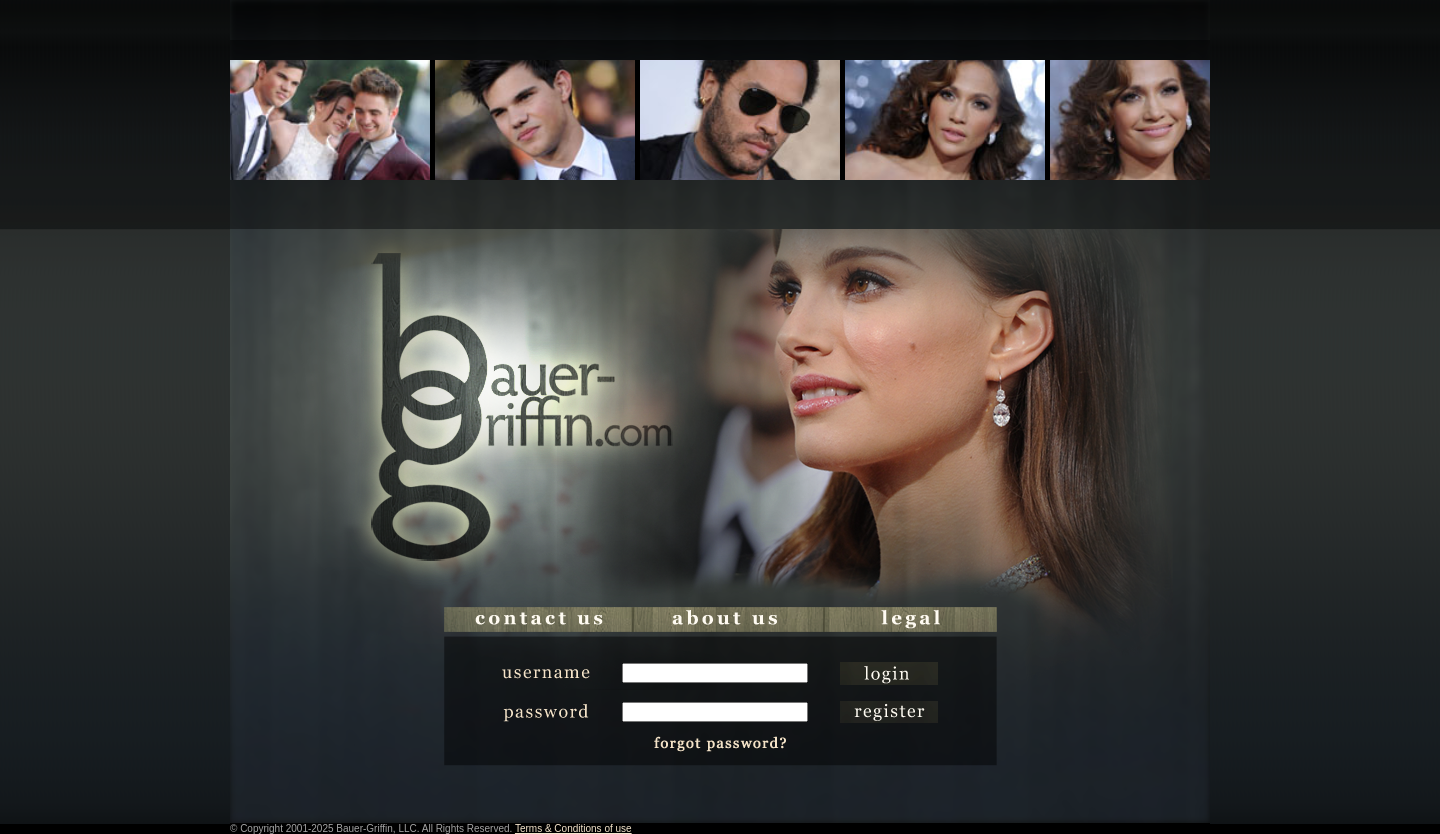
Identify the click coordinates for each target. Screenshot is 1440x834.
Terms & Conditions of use (573, 828)
